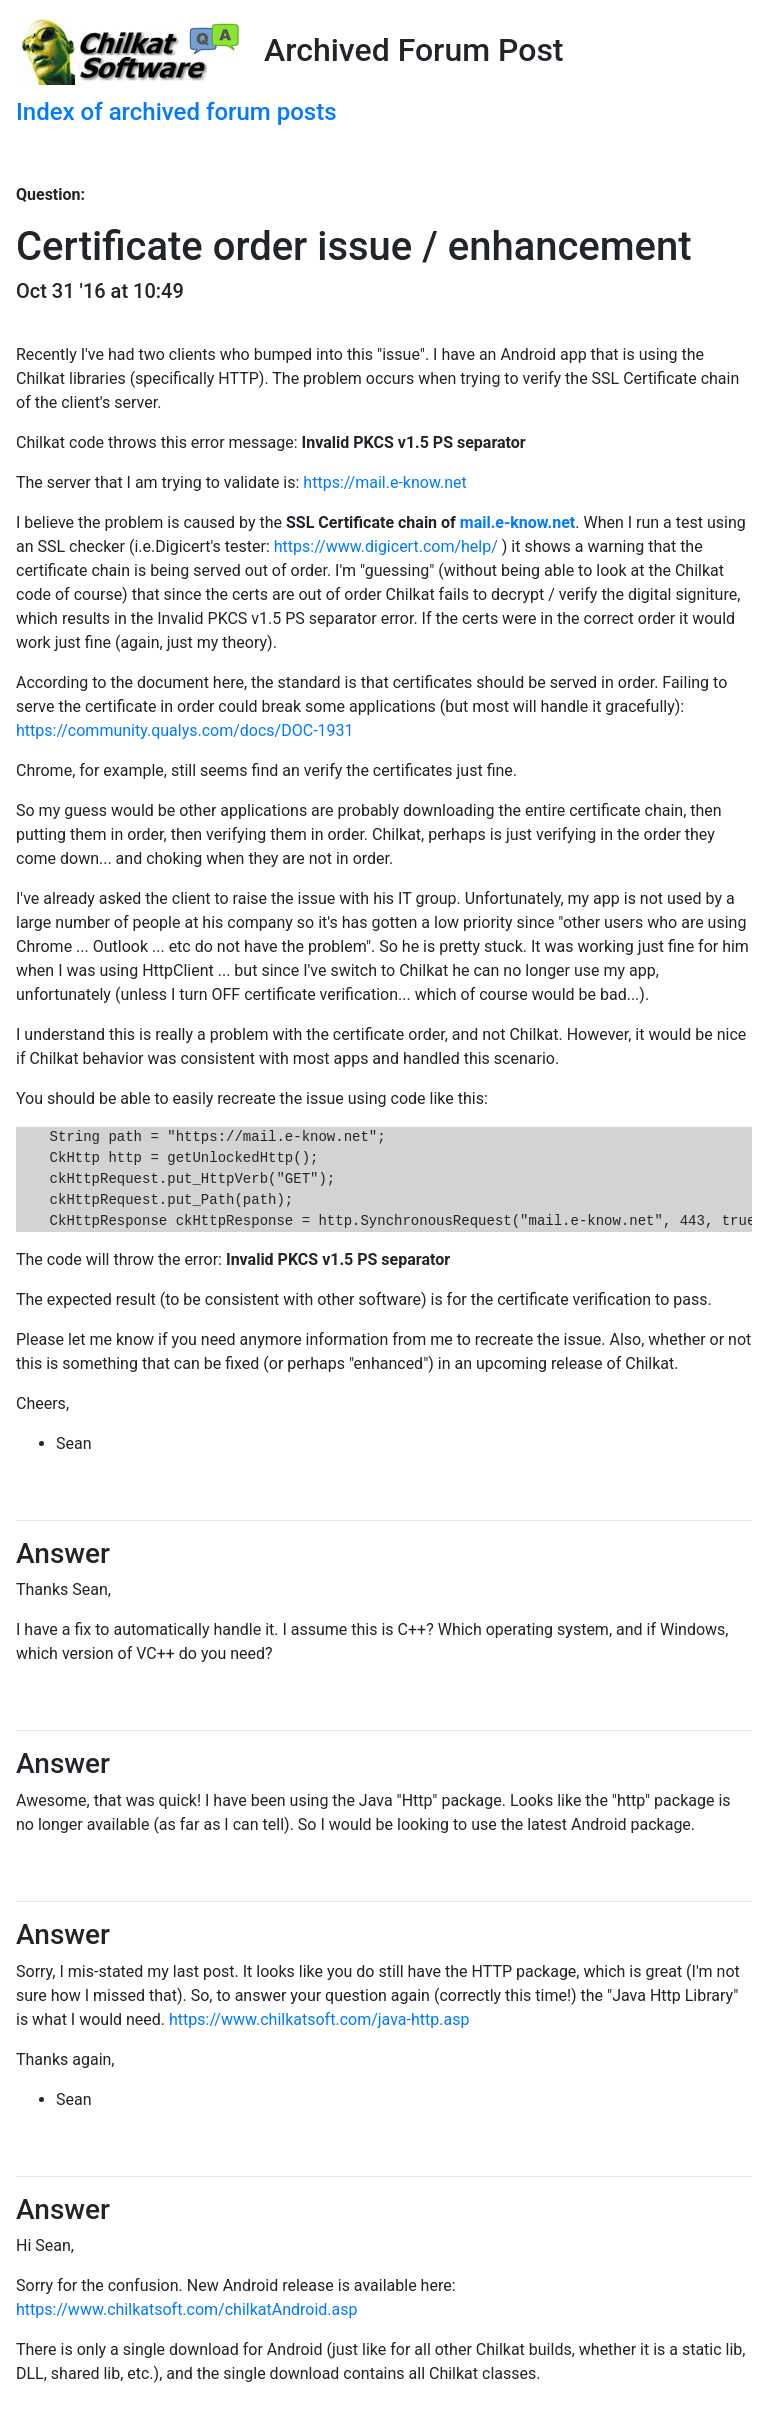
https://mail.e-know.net (384, 482)
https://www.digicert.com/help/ (386, 546)
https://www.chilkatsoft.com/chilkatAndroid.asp (187, 2309)
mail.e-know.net (517, 522)
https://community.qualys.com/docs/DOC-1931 (185, 730)
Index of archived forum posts (176, 112)
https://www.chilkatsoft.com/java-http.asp (319, 2019)
